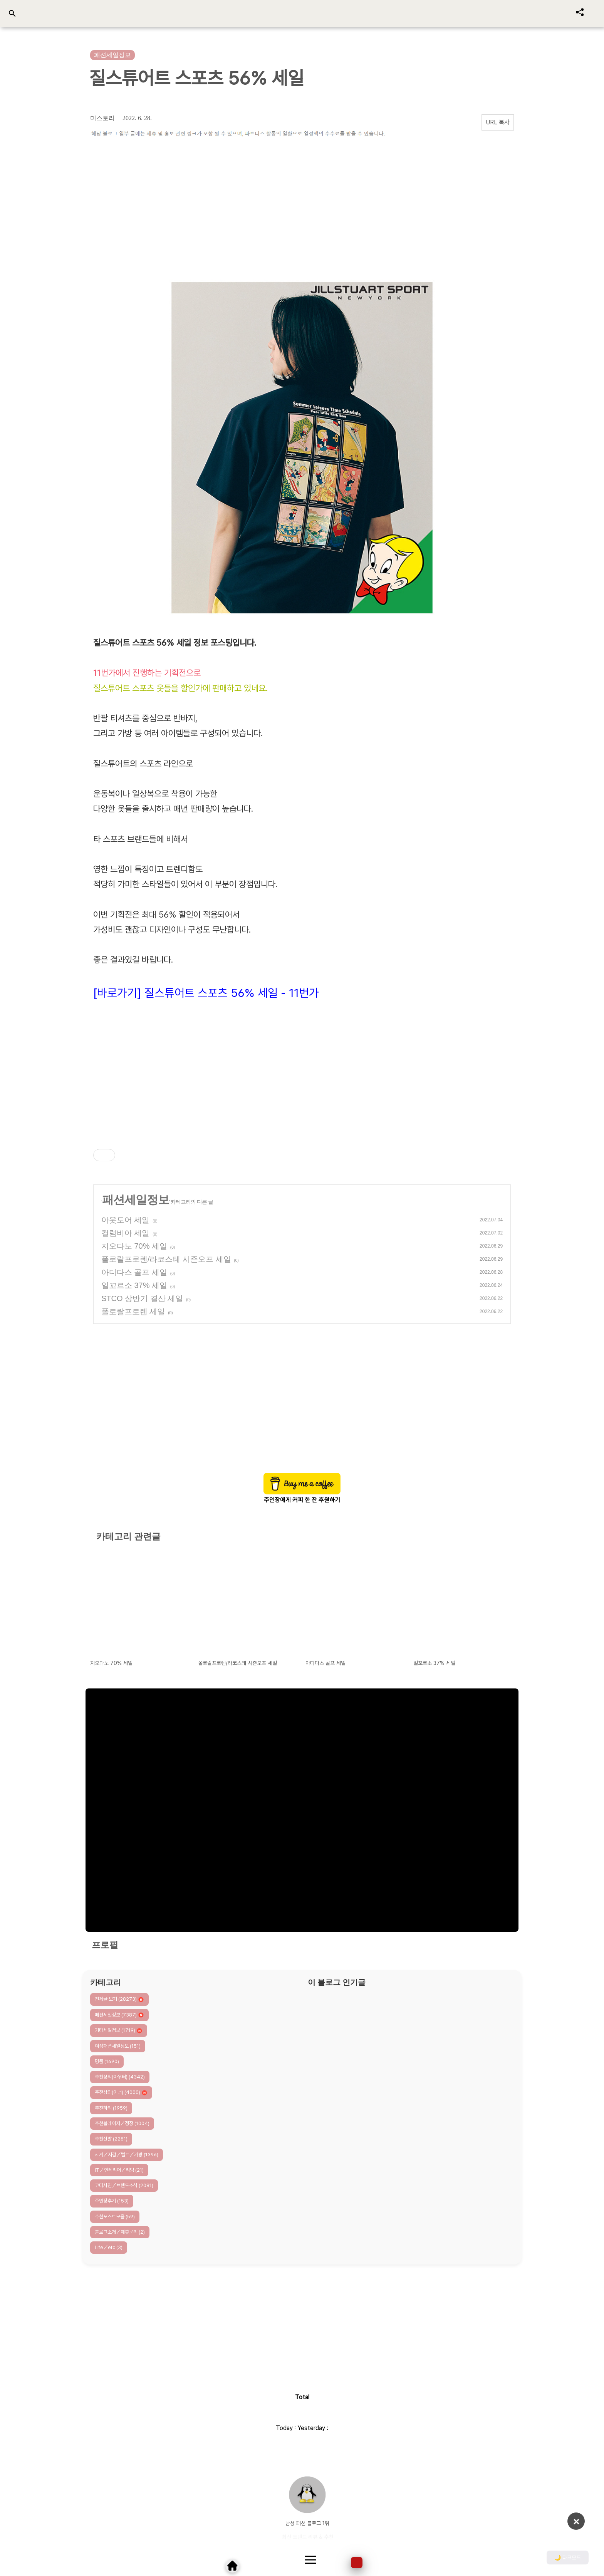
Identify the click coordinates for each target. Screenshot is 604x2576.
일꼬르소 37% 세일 (134, 1285)
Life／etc (108, 2247)
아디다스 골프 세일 (134, 1272)
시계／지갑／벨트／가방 (126, 2154)
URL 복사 (498, 122)
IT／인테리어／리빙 (119, 2170)
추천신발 (111, 2139)
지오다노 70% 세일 (134, 1246)
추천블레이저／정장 (122, 2123)
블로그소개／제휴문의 (120, 2232)
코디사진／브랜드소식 (124, 2185)
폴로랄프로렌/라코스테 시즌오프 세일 (166, 1259)
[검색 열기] (12, 14)
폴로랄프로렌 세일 (133, 1311)
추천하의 (111, 2108)
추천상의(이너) (121, 2092)
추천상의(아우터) (120, 2077)
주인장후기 (112, 2201)
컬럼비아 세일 (125, 1233)
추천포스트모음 (115, 2216)
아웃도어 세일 (125, 1220)
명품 (107, 2061)
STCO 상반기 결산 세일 (142, 1298)
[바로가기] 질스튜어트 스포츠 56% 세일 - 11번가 (206, 993)
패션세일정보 (135, 1199)
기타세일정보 (119, 2030)
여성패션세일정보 (118, 2046)
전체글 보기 (119, 1999)
